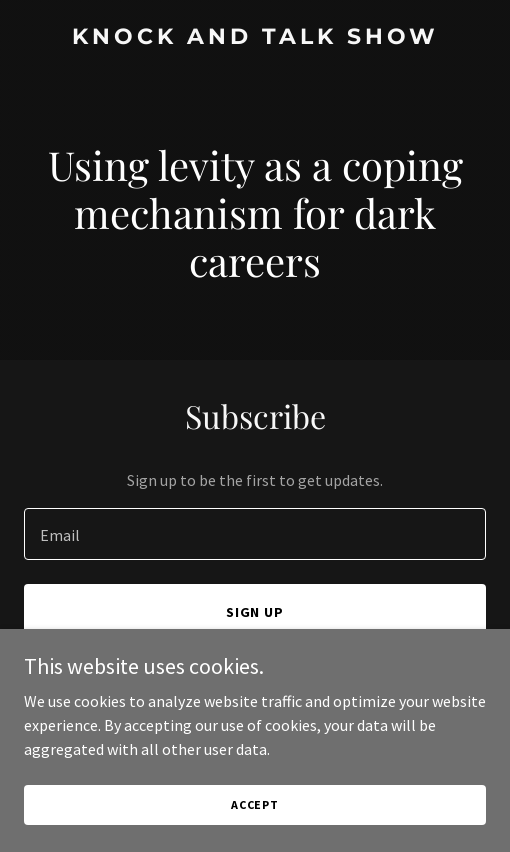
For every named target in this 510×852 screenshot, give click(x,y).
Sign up (255, 612)
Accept (255, 831)
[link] (255, 38)
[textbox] (255, 534)
